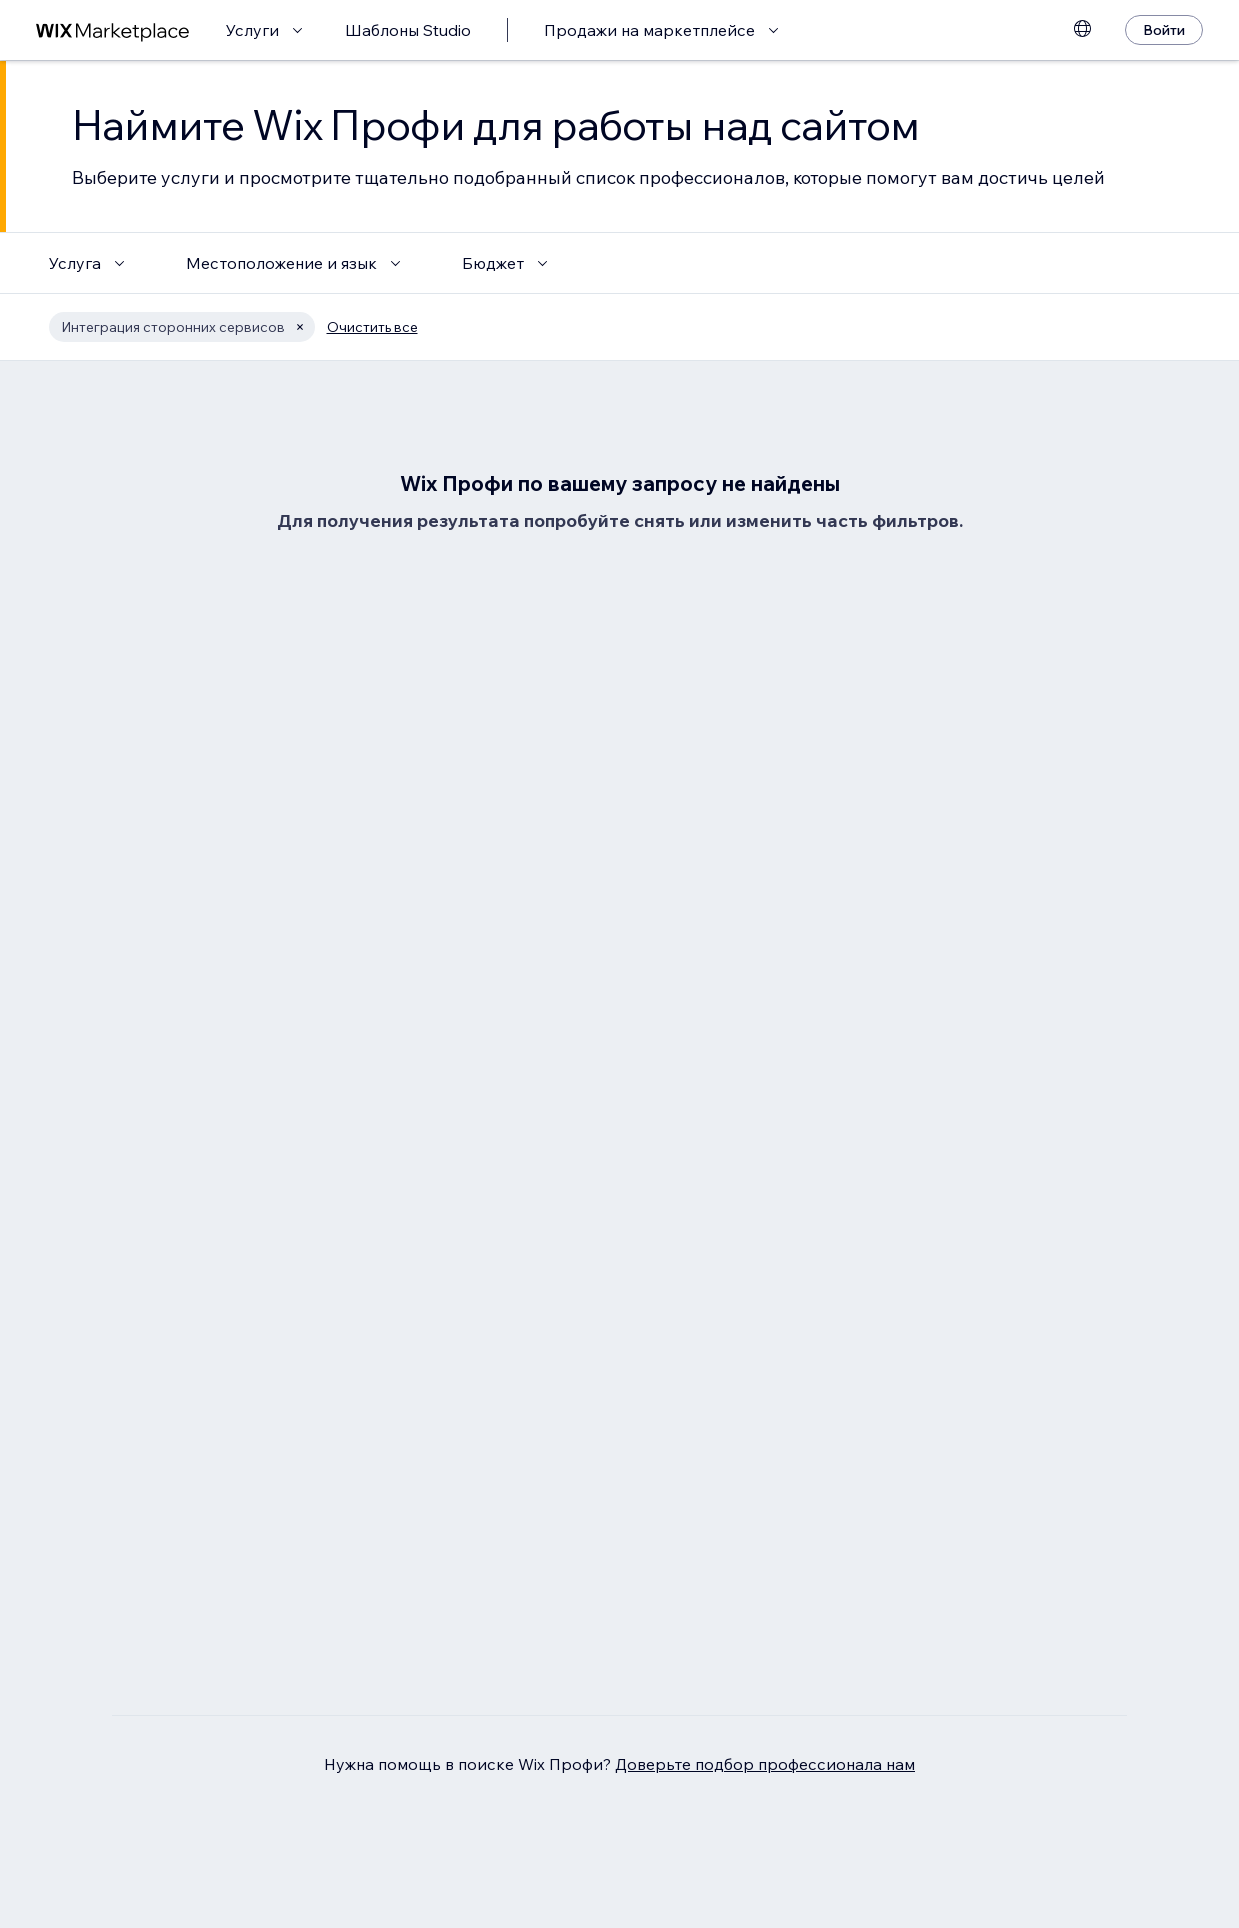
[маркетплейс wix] (113, 30)
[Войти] (1164, 30)
